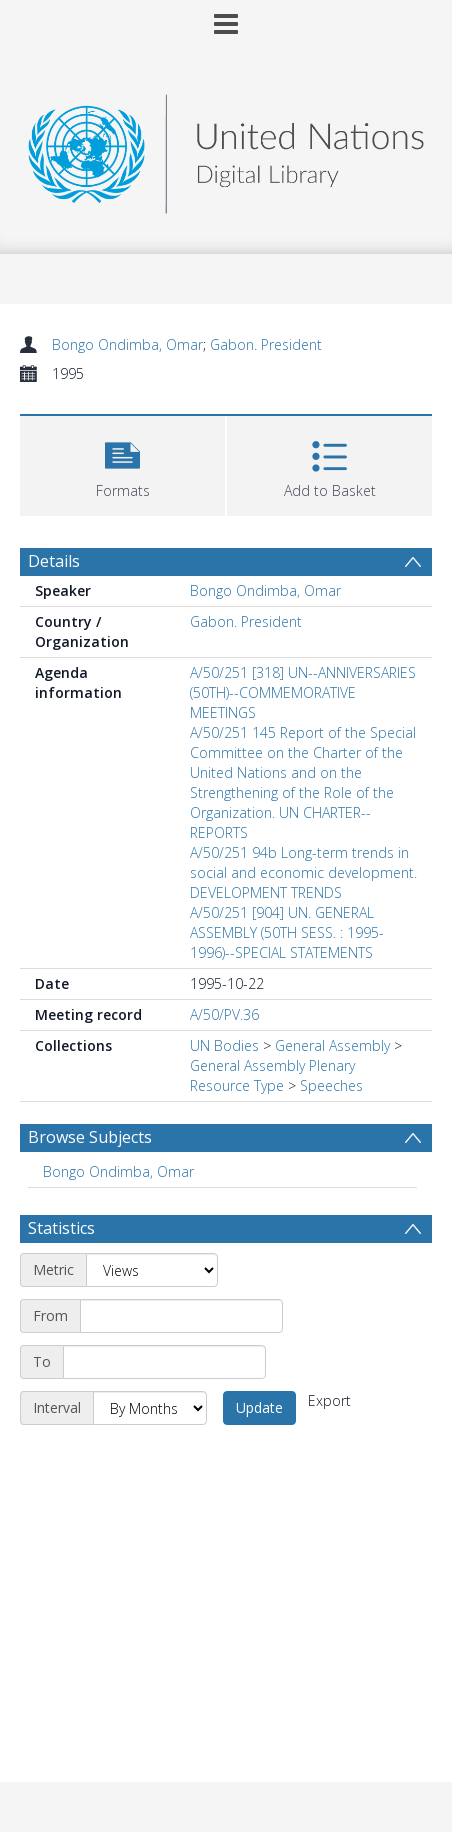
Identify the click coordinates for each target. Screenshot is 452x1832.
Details (54, 561)
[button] (122, 463)
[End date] (164, 1362)
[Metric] (152, 1270)
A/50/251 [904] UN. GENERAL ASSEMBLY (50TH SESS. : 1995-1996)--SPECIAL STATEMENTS (287, 932)
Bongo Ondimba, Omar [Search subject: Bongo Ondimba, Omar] (118, 1171)
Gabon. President (266, 344)
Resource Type (237, 1085)
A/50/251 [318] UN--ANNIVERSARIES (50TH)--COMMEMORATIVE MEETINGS (303, 692)
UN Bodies (224, 1045)
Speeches (331, 1085)
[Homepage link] (226, 148)
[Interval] (150, 1408)
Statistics (61, 1228)
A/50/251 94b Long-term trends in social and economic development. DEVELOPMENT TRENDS (303, 872)
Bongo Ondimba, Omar (127, 344)
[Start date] (181, 1316)
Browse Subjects (90, 1137)
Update (259, 1407)
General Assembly (332, 1045)
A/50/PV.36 (224, 1014)
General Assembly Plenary (272, 1065)
